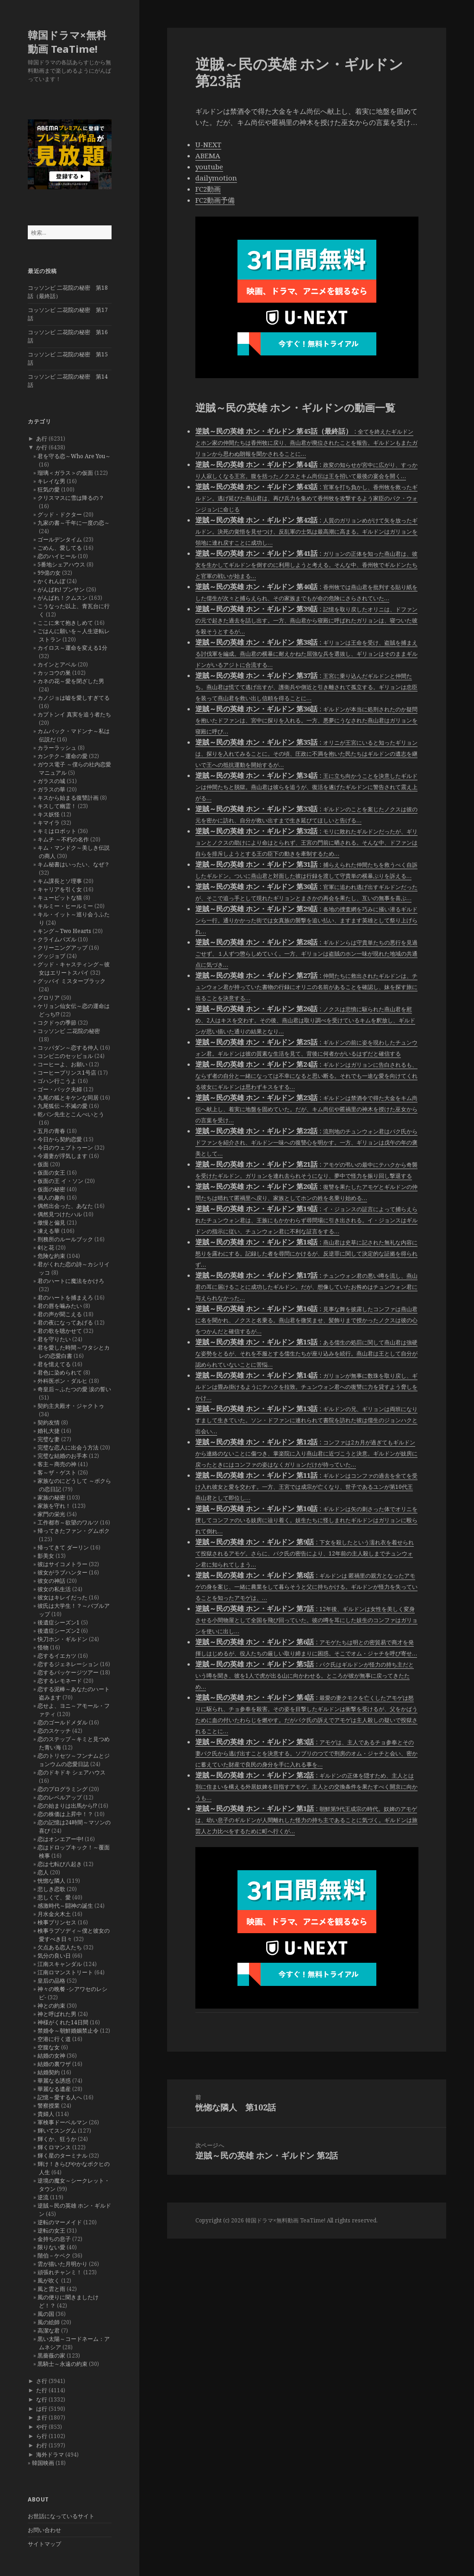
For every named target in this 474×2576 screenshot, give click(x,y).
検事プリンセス (56, 1922)
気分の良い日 (54, 1956)
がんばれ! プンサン (61, 589)
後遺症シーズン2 (58, 1631)
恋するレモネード (59, 1681)
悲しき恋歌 (51, 1889)
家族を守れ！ (54, 1506)
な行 (41, 2399)
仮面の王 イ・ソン (60, 1181)
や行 (41, 2427)
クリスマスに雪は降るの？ (70, 498)
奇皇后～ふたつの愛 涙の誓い (74, 1389)
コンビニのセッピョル (65, 1056)
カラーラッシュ (56, 748)
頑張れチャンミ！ (59, 2272)
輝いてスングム (56, 2130)
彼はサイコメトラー (62, 1564)
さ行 (41, 2381)
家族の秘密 (51, 1497)
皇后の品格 (51, 1981)
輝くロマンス (54, 2147)
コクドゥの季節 (56, 1023)
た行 (41, 2390)
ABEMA (207, 155)
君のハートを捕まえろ (65, 1297)
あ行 (41, 438)
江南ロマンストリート (65, 1972)
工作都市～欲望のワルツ (68, 1522)
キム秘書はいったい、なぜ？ (73, 864)
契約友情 (48, 1422)
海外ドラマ (50, 2454)
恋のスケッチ (54, 1731)
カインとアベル (56, 664)
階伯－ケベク (54, 2255)
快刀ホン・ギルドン (62, 1639)
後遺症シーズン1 (58, 1622)
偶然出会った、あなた (65, 1206)
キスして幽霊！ (56, 806)
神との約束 (51, 2006)
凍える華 (48, 1231)
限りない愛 (51, 2247)
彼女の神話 (51, 1581)
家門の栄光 (51, 1514)
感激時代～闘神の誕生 (65, 1906)
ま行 (41, 2417)
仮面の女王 (51, 1172)
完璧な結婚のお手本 (62, 1456)
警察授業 (48, 2105)
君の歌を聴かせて (59, 1331)
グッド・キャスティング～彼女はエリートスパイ (73, 968)
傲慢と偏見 (51, 1222)
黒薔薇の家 (51, 2355)
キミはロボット (56, 831)
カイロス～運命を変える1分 (72, 648)
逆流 (43, 2197)
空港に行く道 (54, 2039)
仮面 (43, 1164)
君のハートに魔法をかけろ (70, 1281)
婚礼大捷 (48, 1431)
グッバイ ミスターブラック (71, 981)
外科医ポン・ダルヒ (62, 1381)
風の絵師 (48, 2322)
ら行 (41, 2436)
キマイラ (48, 823)
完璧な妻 (48, 1439)
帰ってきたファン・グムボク (73, 1531)
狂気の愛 (48, 489)
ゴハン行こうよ (56, 1081)
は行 (41, 2409)
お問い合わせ (44, 2530)
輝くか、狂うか (56, 2139)
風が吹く (48, 2280)
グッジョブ (51, 956)
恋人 (43, 1872)
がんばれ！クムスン (62, 598)
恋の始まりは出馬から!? (67, 1806)
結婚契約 (48, 2072)
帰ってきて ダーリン (63, 1547)
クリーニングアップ (62, 948)
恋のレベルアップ (59, 1797)
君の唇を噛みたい (59, 1306)
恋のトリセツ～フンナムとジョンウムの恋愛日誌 (73, 1760)
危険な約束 (51, 1256)
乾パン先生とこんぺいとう (70, 1114)
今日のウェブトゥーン (65, 1147)
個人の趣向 (51, 1197)
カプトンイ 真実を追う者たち (74, 714)
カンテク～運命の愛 (62, 756)
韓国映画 (43, 2463)
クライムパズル (56, 939)
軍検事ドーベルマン (62, 2122)
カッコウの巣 (54, 673)
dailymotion (216, 177)
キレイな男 (51, 481)
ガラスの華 (51, 789)
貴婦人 (45, 2114)
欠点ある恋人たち (59, 1947)
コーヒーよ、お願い (62, 1064)
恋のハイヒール (56, 556)
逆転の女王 (51, 2230)
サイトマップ (44, 2544)
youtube (209, 166)
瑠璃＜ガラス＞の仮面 (65, 473)
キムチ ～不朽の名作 (63, 839)
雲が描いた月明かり (62, 2264)
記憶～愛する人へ (59, 2097)
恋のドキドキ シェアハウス (71, 1772)
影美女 (45, 1556)
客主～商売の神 (56, 1464)
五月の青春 (51, 1131)
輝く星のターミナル (62, 2155)
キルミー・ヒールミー (65, 906)
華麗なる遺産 (54, 2089)
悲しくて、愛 (54, 1897)
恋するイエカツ (56, 1656)
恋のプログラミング (62, 1789)
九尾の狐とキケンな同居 (68, 1097)
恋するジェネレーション (68, 1664)
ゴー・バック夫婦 (59, 1089)
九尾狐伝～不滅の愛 (62, 1106)
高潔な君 (48, 2330)
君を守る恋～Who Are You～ (74, 456)
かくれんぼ (51, 581)
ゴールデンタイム (59, 539)
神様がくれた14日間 (62, 2022)
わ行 (41, 2445)
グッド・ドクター (59, 514)
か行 (41, 447)
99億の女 (49, 573)
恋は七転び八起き (59, 1864)
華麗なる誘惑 (54, 2080)
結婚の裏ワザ (54, 2064)
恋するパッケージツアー (68, 1672)
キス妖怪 (48, 814)
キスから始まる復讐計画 (68, 798)
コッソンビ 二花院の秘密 (68, 1031)
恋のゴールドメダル (62, 1722)
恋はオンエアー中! (60, 1839)
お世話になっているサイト (61, 2516)
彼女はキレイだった (62, 1597)
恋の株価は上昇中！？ (65, 1814)
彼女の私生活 (54, 1589)
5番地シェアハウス (61, 564)
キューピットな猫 (59, 898)
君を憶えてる (54, 1364)
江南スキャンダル (59, 1964)
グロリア (48, 998)
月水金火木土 (54, 1914)
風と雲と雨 (51, 2289)
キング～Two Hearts (64, 931)
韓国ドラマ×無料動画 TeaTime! (67, 42)
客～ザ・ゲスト (56, 1472)
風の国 (45, 2314)
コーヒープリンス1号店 (66, 1072)
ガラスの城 (51, 781)
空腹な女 (48, 2047)
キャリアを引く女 (59, 889)
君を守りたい (54, 1339)
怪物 (43, 1647)
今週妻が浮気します (62, 1156)
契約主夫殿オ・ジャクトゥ (70, 1406)
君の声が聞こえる (59, 1314)
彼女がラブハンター (62, 1572)
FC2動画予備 (215, 200)
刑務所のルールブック (65, 1239)
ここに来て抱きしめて (65, 623)
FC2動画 (208, 188)
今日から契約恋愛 (59, 1139)
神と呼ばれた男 (56, 2014)
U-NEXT (208, 144)
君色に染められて (59, 1372)
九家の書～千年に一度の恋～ (73, 523)
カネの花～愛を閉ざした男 (70, 681)
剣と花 (45, 1247)
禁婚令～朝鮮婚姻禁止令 (68, 2031)
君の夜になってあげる (65, 1322)
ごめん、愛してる (59, 548)
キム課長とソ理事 (59, 881)
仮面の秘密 (51, 1189)
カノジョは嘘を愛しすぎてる (73, 698)
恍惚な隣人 (51, 1881)
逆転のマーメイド (59, 2222)
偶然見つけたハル (59, 1214)
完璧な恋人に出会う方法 (68, 1447)
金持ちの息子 (54, 2239)
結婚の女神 (51, 2056)
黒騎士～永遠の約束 (62, 2364)
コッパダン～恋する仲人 (68, 1048)
